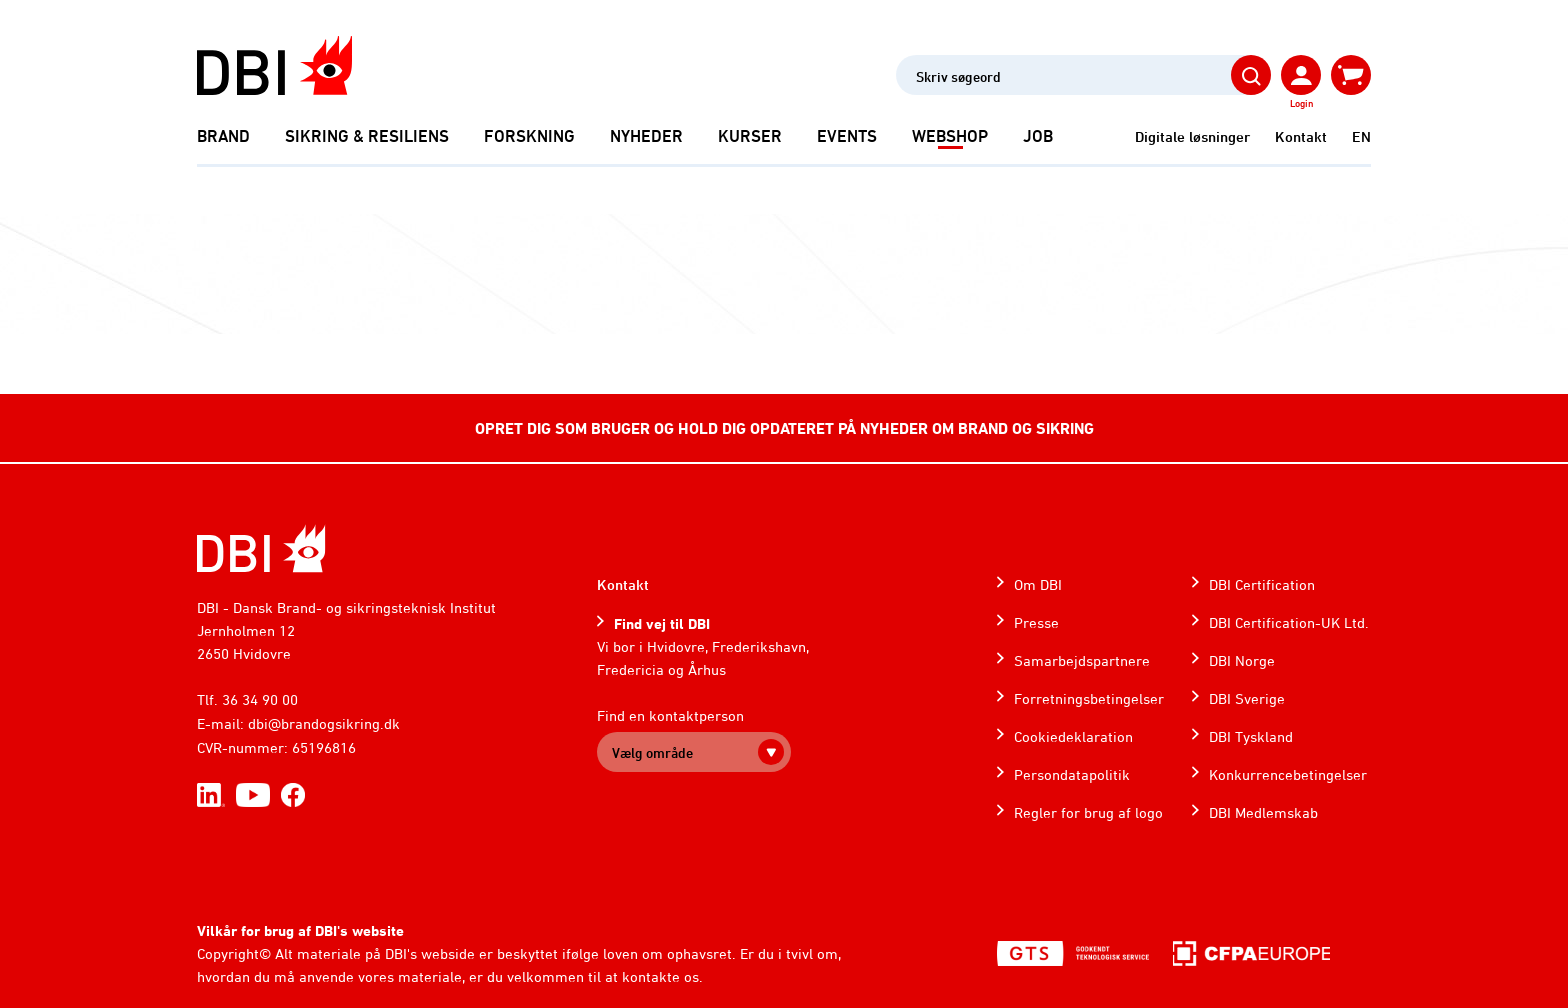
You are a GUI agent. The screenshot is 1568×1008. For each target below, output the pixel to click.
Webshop (950, 136)
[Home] (261, 548)
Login (1301, 103)
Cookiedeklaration (1073, 736)
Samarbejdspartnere (1082, 660)
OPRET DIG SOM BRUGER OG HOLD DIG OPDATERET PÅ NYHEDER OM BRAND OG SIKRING (784, 428)
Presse (1036, 622)
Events (847, 136)
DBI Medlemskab (1263, 812)
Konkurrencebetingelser (1288, 774)
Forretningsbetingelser (1089, 698)
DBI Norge (1242, 660)
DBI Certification (1262, 584)
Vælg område (652, 752)
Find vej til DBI (662, 623)
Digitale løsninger (1192, 136)
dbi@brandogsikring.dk (324, 723)
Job (1038, 136)
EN (1361, 136)
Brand (223, 136)
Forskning (529, 136)
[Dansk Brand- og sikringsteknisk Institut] (274, 65)
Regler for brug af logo (1088, 812)
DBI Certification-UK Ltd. (1289, 622)
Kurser (750, 136)
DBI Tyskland (1251, 736)
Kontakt (1301, 136)
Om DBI (1038, 584)
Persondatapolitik (1072, 774)
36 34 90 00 (260, 699)
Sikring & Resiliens (367, 136)
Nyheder (646, 136)
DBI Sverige (1247, 698)
